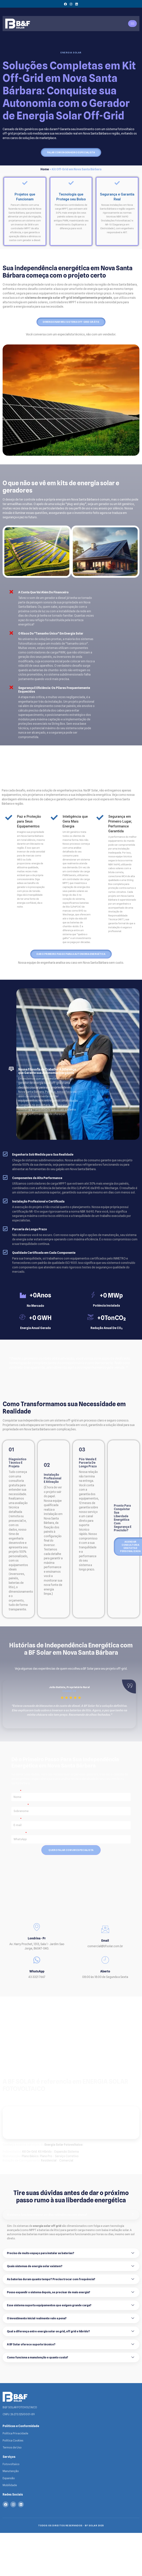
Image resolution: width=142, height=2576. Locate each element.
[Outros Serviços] (101, 2115)
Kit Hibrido (45, 2152)
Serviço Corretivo (67, 2156)
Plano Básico (30, 2156)
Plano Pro (46, 2156)
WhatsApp (18, 1833)
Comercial (66, 2161)
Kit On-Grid (29, 2152)
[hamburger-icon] (132, 23)
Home (44, 169)
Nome (15, 1791)
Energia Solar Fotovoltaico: (63, 2145)
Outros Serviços (110, 2125)
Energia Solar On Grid (24, 2125)
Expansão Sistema (66, 2152)
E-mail (15, 1819)
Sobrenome (19, 1805)
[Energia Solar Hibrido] (56, 2115)
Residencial (48, 2161)
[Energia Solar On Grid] (11, 2115)
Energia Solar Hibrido (69, 2125)
